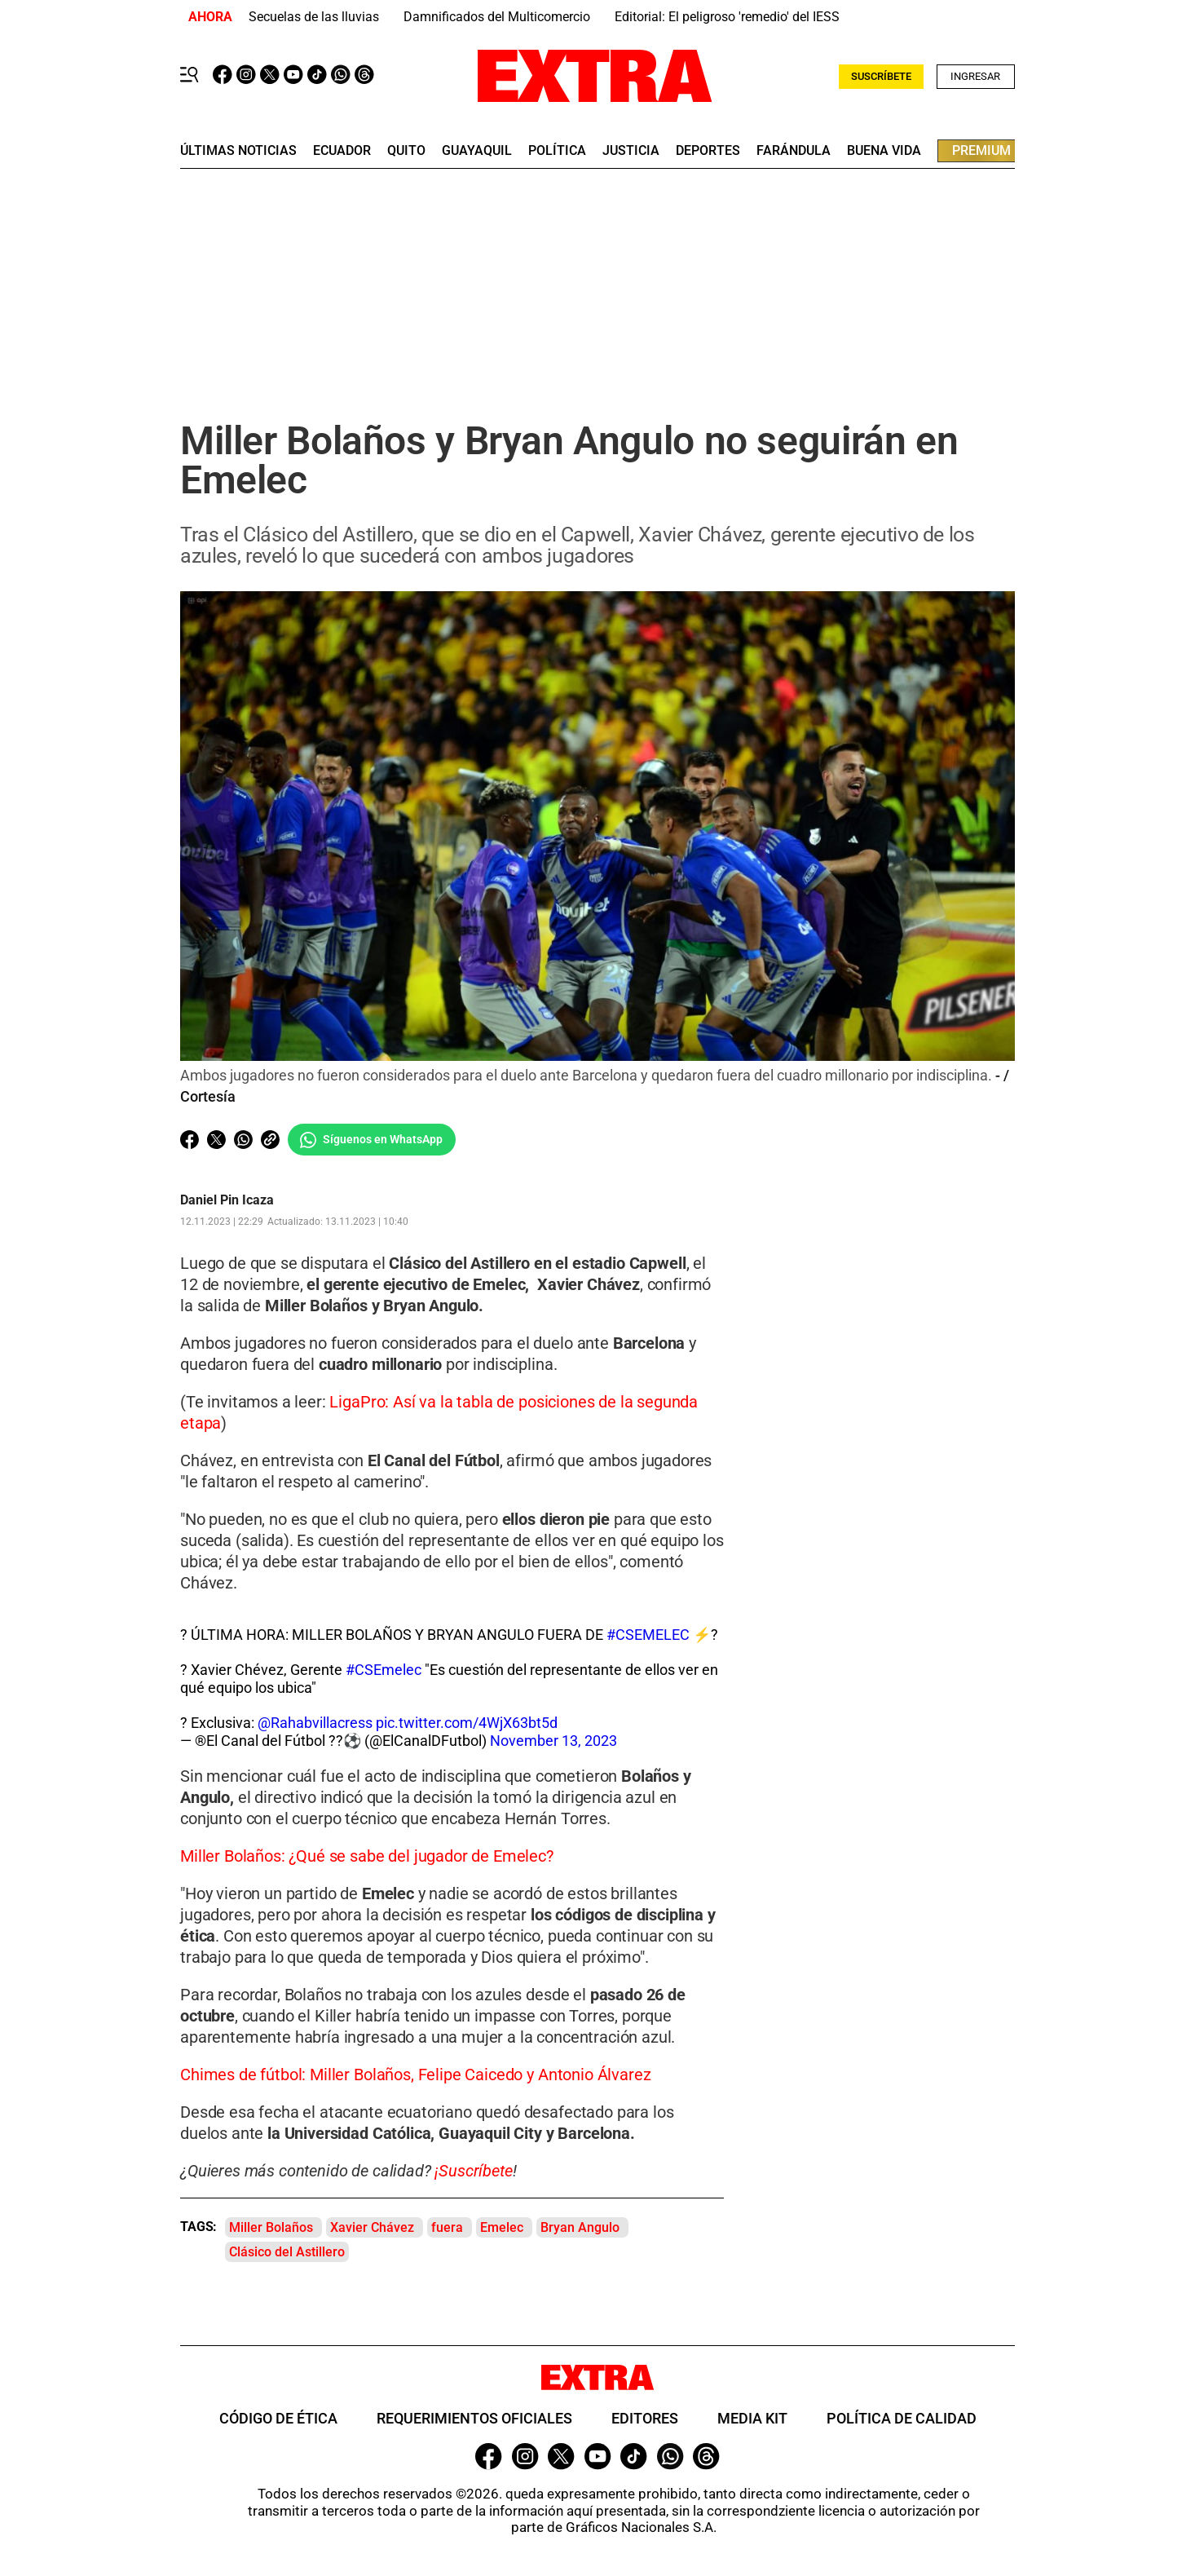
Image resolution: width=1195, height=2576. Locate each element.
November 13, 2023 (553, 1741)
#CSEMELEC (648, 1635)
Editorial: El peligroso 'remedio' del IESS (727, 16)
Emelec (501, 2228)
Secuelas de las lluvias (314, 16)
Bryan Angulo (580, 2228)
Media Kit (752, 2419)
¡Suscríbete (473, 2171)
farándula (793, 151)
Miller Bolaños (271, 2228)
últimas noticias (238, 151)
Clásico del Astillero (287, 2252)
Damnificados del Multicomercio (496, 16)
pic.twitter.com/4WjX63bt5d (467, 1723)
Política (557, 151)
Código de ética (278, 2419)
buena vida (884, 151)
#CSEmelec (383, 1670)
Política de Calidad (902, 2419)
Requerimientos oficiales (474, 2419)
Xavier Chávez (372, 2228)
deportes (708, 151)
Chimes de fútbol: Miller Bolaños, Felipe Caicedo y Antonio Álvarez (415, 2075)
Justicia (630, 151)
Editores (644, 2419)
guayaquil (477, 151)
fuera (447, 2228)
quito (406, 151)
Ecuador (342, 151)
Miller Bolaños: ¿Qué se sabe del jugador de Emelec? (366, 1857)
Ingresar (975, 76)
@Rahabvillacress (315, 1723)
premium (981, 150)
